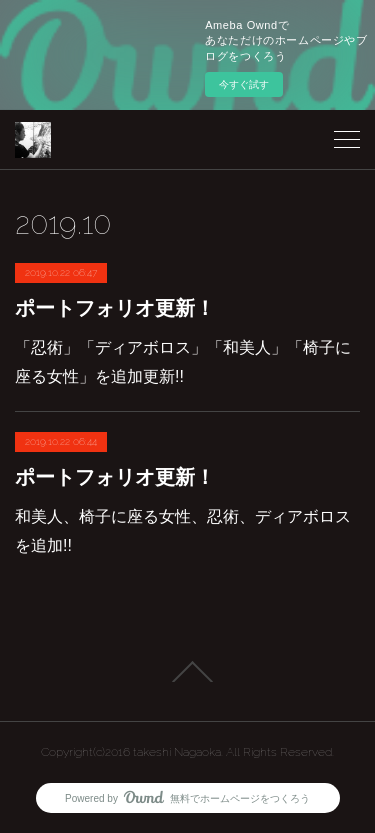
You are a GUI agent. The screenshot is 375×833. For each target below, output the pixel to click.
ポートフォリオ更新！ (115, 308)
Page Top (187, 672)
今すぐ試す (244, 84)
